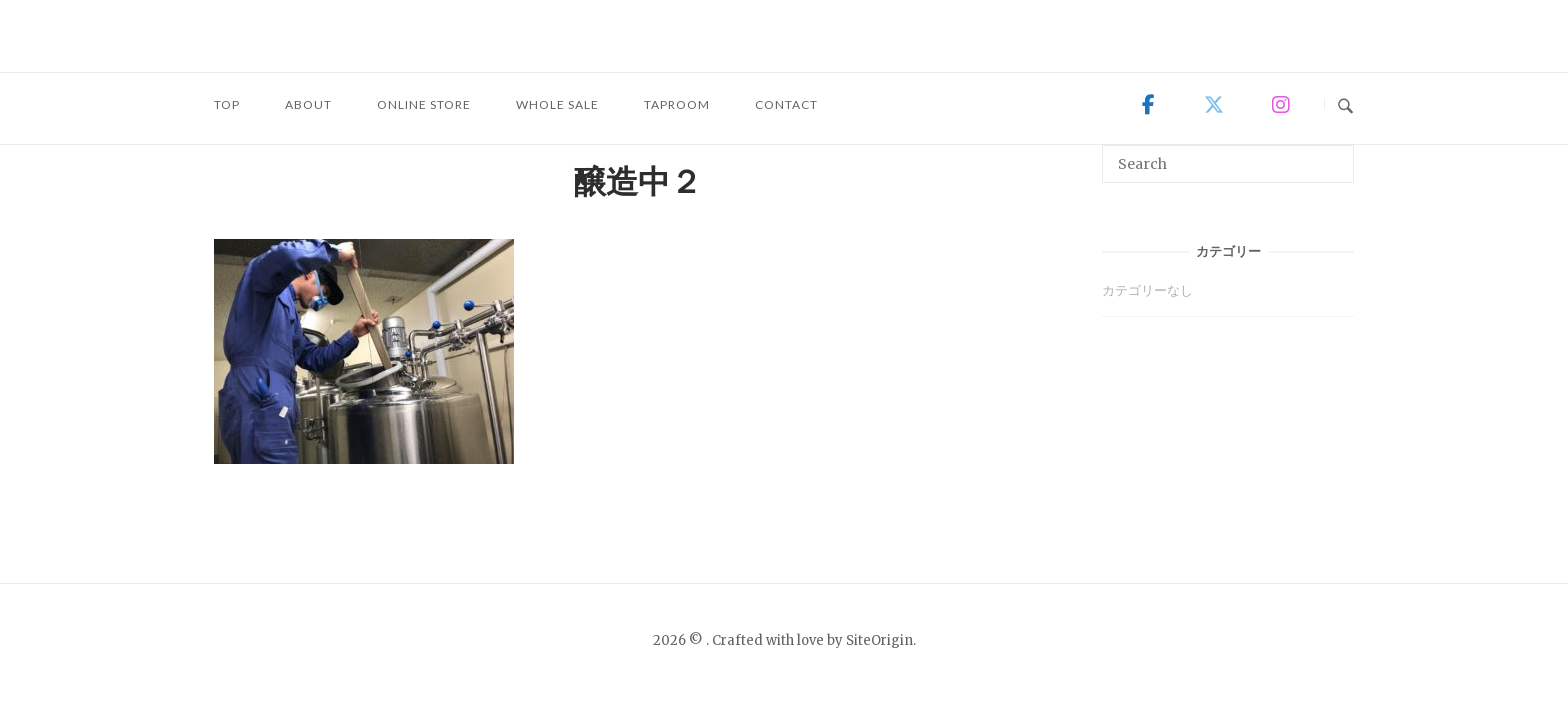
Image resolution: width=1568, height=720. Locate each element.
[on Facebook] (1149, 105)
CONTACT (786, 104)
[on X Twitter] (1214, 105)
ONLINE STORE (424, 104)
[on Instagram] (1280, 105)
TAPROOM (677, 104)
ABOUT (308, 104)
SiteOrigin (879, 640)
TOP (227, 104)
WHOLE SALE (557, 104)
